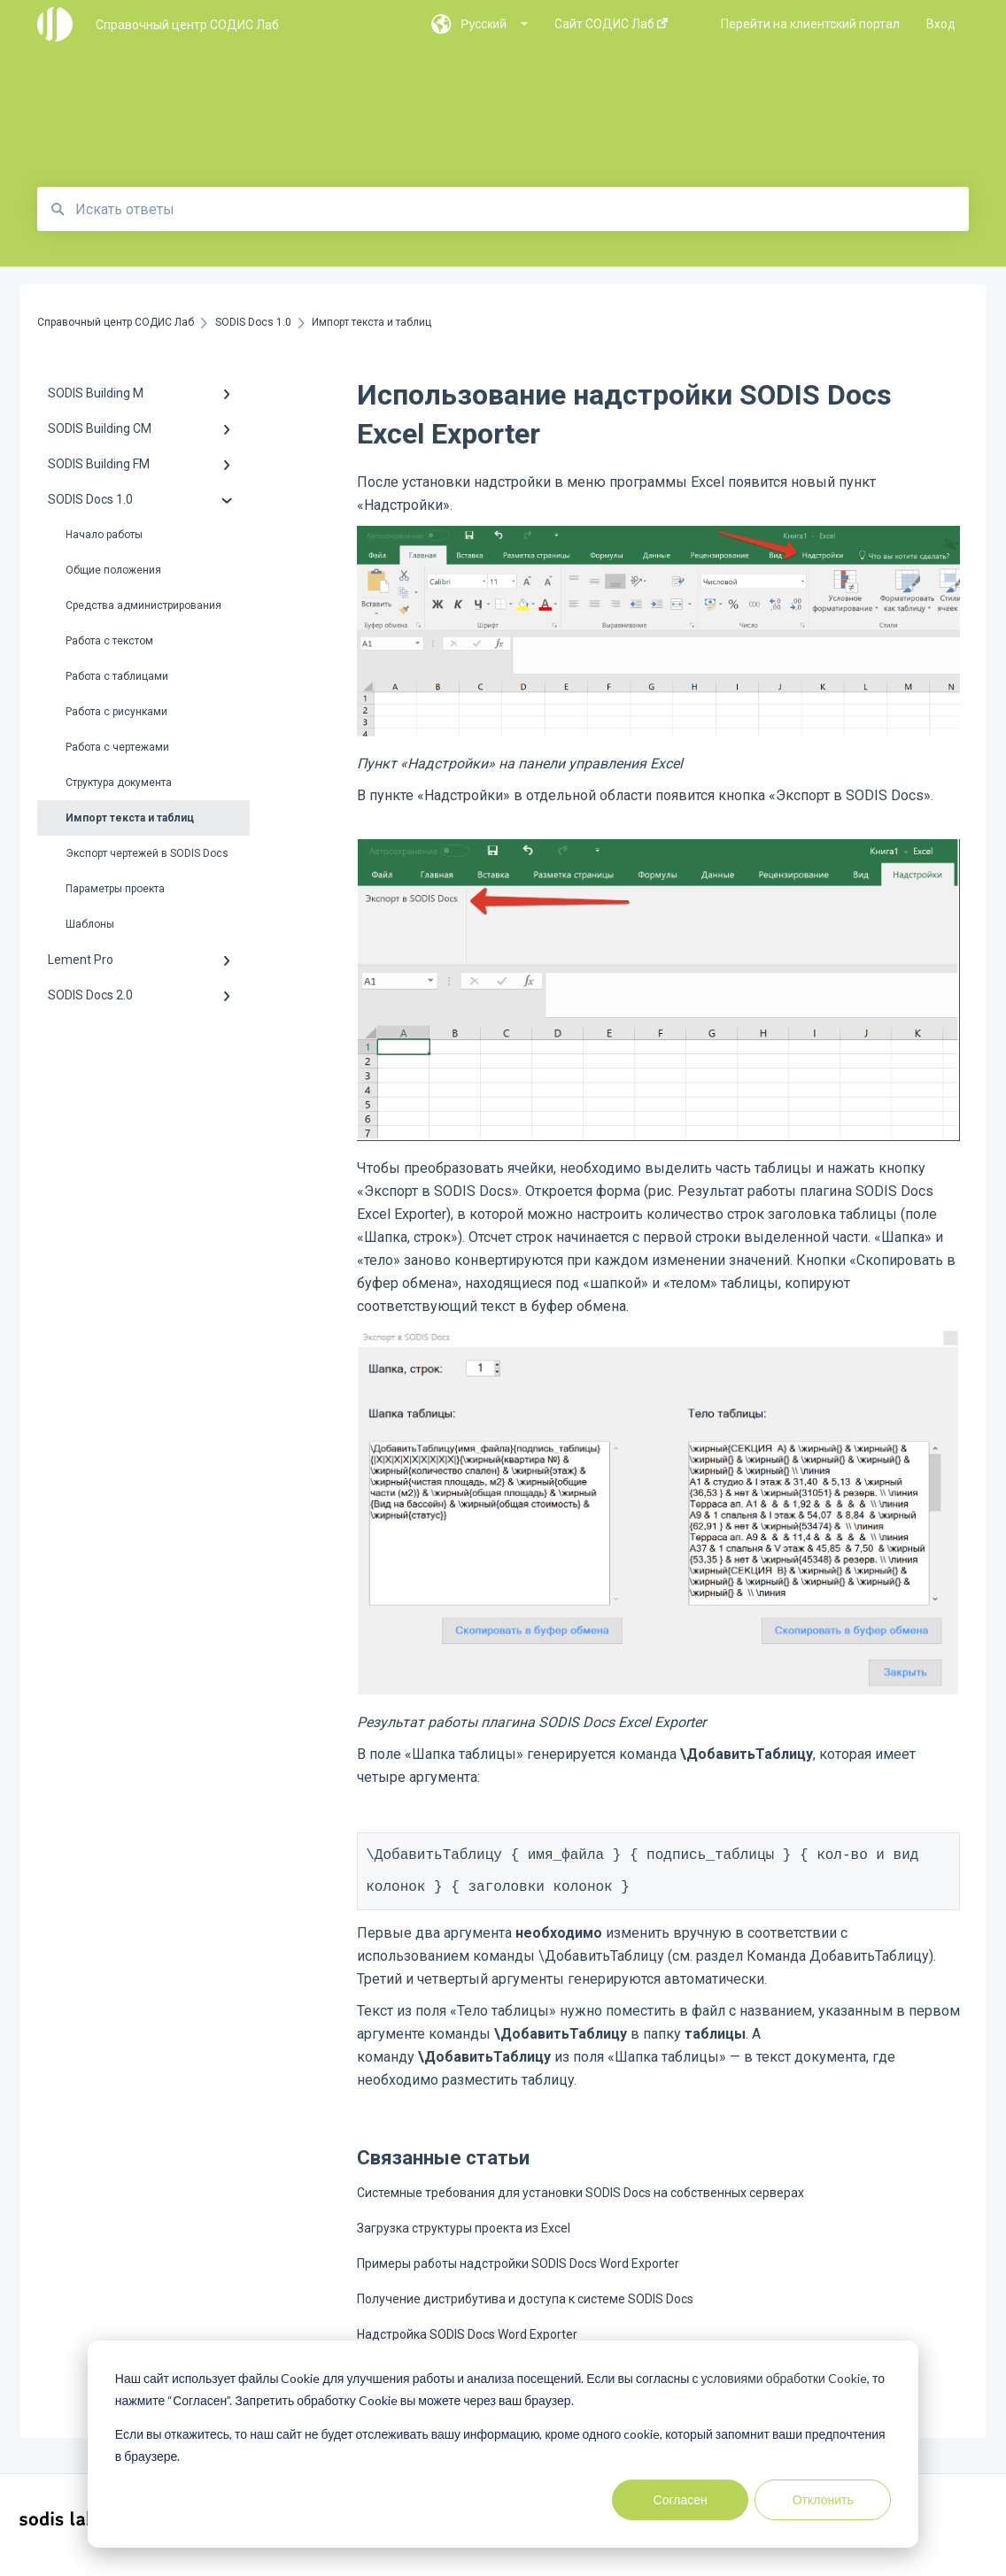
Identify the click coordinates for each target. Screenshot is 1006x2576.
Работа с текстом (109, 641)
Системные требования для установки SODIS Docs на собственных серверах (580, 2203)
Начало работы (104, 534)
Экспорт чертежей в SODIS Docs (147, 853)
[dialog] (503, 2444)
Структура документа (119, 782)
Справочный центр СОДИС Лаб (187, 25)
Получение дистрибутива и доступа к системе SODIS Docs (525, 2309)
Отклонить (823, 2499)
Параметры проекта (115, 889)
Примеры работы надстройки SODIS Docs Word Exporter (518, 2274)
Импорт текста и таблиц (130, 818)
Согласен (681, 2499)
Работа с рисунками (116, 712)
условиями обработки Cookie (783, 2378)
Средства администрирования (143, 605)
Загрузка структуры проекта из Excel (463, 2239)
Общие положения (113, 570)
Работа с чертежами (117, 747)
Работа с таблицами (117, 676)
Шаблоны (90, 924)
